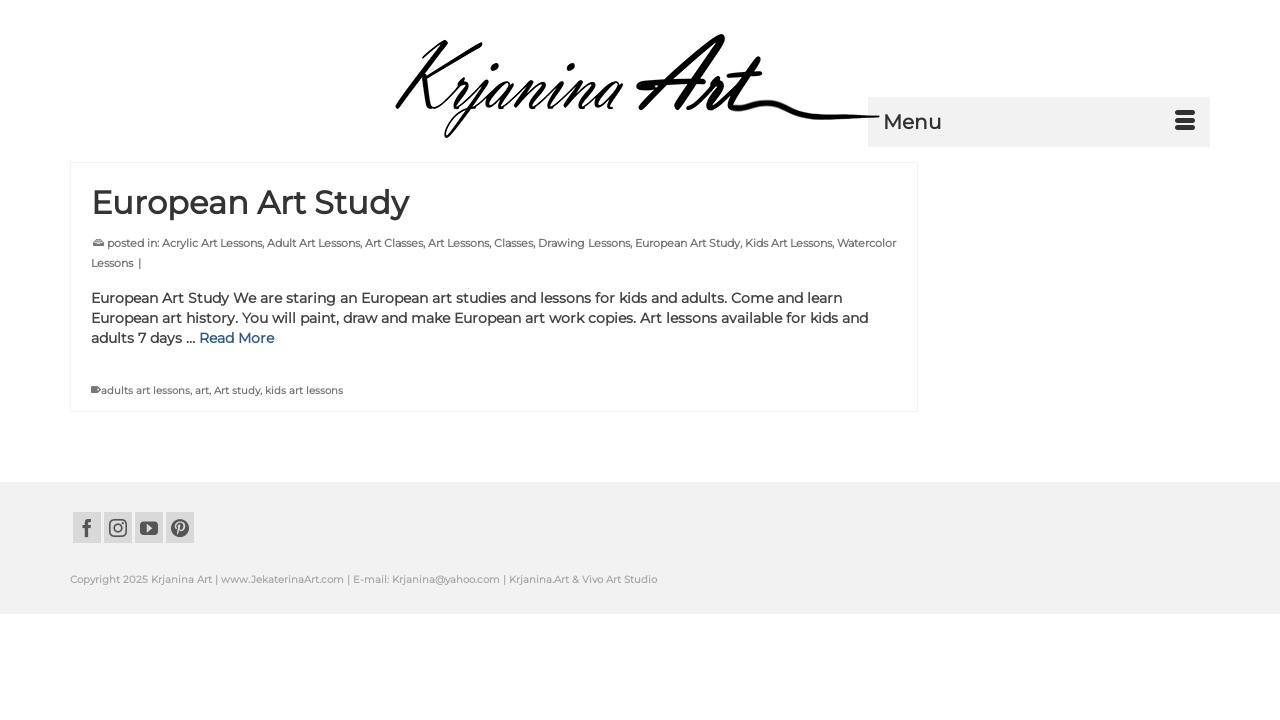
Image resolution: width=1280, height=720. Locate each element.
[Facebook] (87, 608)
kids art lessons (304, 471)
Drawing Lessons (584, 324)
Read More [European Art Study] (236, 419)
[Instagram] (118, 608)
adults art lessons (145, 471)
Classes (513, 324)
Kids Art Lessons (788, 324)
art (202, 471)
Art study (237, 471)
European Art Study (687, 324)
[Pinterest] (180, 608)
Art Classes (394, 324)
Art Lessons (458, 324)
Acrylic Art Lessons (212, 324)
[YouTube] (149, 608)
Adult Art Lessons (313, 324)
